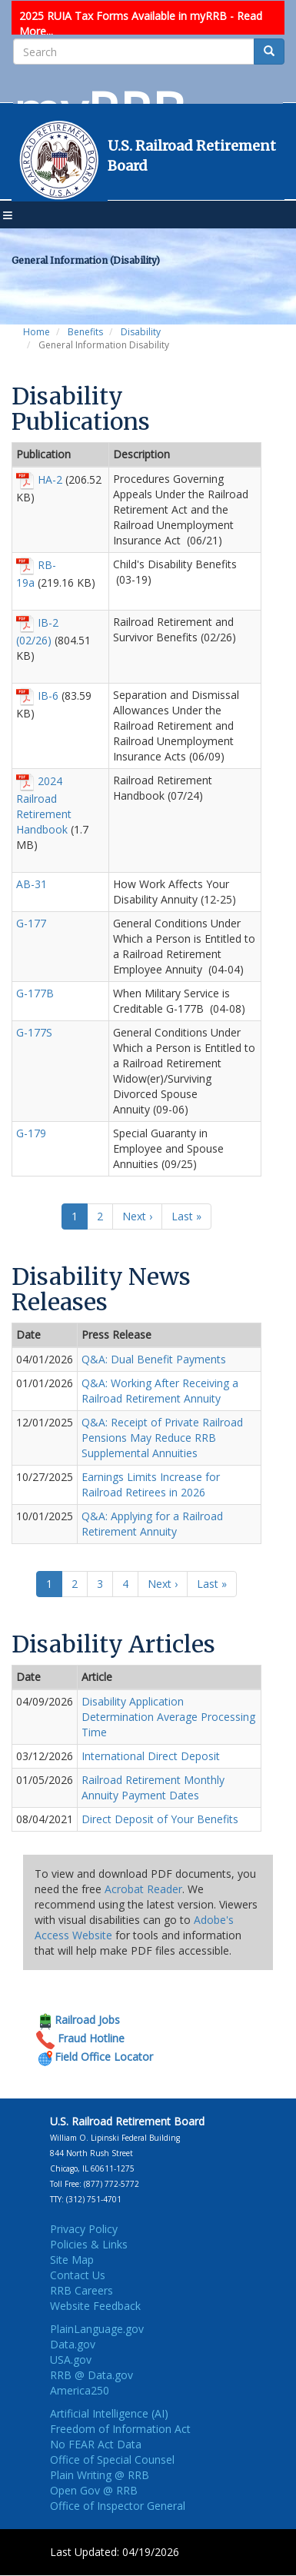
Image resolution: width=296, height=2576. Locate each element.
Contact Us (77, 2275)
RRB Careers (81, 2290)
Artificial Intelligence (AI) (109, 2413)
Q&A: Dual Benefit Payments (153, 1359)
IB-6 (48, 694)
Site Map (72, 2259)
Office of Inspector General (117, 2505)
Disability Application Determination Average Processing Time (168, 1716)
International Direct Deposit (150, 1756)
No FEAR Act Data (95, 2444)
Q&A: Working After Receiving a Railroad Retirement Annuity (159, 1391)
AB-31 (31, 884)
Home (36, 331)
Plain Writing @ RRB (99, 2475)
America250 (79, 2390)
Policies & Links (89, 2244)
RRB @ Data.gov (91, 2375)
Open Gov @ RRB (94, 2490)
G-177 (31, 923)
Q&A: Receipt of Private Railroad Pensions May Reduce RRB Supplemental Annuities (162, 1437)
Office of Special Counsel (112, 2459)
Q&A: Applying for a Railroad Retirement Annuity (152, 1524)
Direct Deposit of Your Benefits (159, 1819)
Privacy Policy (84, 2229)
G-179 (31, 1133)
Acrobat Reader (143, 1889)
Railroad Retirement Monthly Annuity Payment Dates (152, 1787)
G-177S (34, 1032)
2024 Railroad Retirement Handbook (44, 804)
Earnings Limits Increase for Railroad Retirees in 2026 (150, 1484)
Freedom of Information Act (120, 2428)
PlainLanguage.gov (97, 2328)
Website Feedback (95, 2305)
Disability (141, 331)
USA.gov (70, 2359)
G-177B (35, 993)
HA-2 (50, 478)
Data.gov (72, 2344)
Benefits (85, 331)
